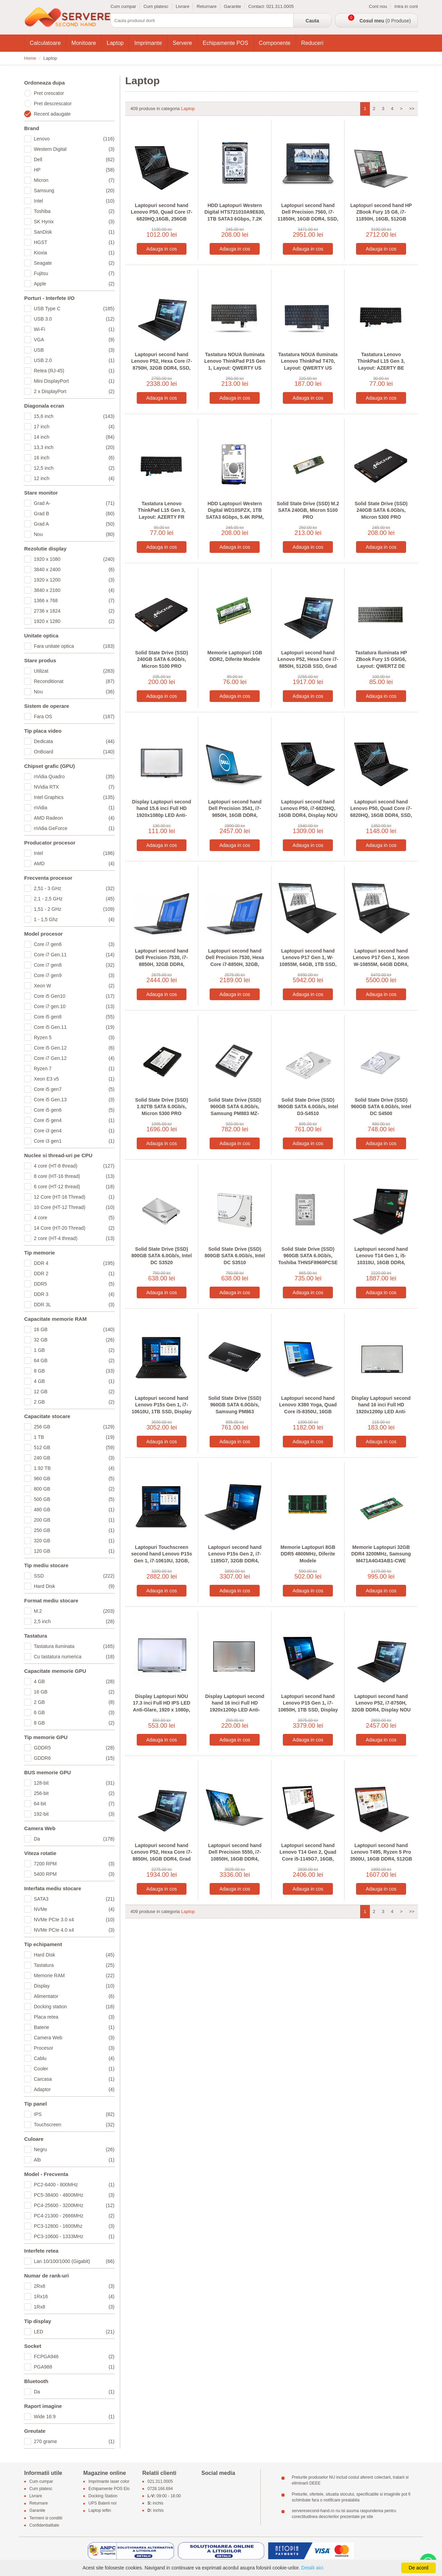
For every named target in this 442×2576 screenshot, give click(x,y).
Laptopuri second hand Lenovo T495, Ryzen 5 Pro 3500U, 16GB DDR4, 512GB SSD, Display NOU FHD (381, 1855)
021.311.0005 (280, 6)
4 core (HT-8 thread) (74, 1165)
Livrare (183, 6)
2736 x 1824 (74, 610)
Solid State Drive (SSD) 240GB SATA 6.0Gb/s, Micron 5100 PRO (161, 659)
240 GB (74, 1457)
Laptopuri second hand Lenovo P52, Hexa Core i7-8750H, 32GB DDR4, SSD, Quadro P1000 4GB (161, 365)
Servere (182, 43)
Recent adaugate (52, 114)
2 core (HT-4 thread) (74, 1238)
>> (411, 108)
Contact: (257, 6)
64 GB (74, 1360)
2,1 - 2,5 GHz (74, 898)
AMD (74, 863)
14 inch (74, 436)
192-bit (74, 1814)
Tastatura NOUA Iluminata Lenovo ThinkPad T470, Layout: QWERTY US (308, 361)
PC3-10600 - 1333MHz (74, 2236)
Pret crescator (49, 93)
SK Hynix (74, 221)
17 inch (74, 426)
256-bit (74, 1793)
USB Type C (74, 308)
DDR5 (74, 1283)
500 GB (74, 1499)
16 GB (74, 1329)
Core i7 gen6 (74, 944)
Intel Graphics (74, 797)
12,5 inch (74, 468)
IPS (74, 2114)
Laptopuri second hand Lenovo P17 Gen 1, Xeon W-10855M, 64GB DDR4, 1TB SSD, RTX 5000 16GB (381, 961)
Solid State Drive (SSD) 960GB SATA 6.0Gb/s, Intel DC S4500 (381, 1106)
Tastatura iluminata (74, 1646)
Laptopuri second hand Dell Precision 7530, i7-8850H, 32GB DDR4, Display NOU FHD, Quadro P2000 (161, 964)
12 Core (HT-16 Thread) (74, 1196)
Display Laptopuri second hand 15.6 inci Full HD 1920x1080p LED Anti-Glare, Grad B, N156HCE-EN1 (161, 815)
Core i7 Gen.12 (74, 1058)
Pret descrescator (53, 103)
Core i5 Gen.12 (74, 1047)
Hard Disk (74, 1586)
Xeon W (74, 985)
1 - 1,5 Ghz (74, 919)
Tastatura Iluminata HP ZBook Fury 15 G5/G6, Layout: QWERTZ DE (381, 659)
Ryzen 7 (74, 1068)
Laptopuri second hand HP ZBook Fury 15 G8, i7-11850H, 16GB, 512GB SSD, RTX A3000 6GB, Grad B (381, 219)
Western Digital (74, 149)
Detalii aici (312, 2567)
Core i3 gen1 (74, 1141)
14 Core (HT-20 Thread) (74, 1227)
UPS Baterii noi (102, 2503)
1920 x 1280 (74, 621)
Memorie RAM (74, 1975)
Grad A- (74, 503)
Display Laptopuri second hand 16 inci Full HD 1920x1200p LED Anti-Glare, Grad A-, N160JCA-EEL (234, 1710)
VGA (74, 339)
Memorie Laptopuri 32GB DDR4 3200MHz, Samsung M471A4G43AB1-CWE (381, 1553)
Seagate (74, 263)
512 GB (74, 1447)
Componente (275, 43)
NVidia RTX (74, 786)
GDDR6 (74, 1758)
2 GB (74, 1401)
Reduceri (312, 43)
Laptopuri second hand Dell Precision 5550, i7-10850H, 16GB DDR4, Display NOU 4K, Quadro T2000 (234, 1859)
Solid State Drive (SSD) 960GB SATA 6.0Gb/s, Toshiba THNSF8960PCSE (307, 1255)
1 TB (74, 1437)
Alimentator (74, 1996)
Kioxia (74, 252)
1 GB (74, 1350)
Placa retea (74, 2016)
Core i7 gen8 (74, 965)
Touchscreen (74, 2124)
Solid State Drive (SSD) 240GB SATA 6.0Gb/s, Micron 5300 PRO (381, 510)
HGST (74, 242)
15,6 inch (74, 416)
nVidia (74, 807)
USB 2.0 (74, 360)
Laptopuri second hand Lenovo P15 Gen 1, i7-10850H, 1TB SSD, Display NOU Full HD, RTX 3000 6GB (308, 1710)
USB (74, 350)
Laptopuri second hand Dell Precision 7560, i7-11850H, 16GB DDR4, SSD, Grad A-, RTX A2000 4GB (308, 215)
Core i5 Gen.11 (74, 1027)
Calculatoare (45, 43)
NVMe (74, 1909)
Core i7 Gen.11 (74, 954)
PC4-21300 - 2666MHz (74, 2215)
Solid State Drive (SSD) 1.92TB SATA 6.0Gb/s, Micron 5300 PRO (161, 1106)
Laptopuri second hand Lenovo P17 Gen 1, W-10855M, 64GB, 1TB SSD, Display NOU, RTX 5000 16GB (308, 964)
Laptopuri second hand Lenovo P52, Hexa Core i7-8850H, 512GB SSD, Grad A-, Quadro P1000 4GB (308, 663)
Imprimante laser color (108, 2481)
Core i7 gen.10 (74, 1006)
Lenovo (74, 138)
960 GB (74, 1478)
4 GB (74, 1381)
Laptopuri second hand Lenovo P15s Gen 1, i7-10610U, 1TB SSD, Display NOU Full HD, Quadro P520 (161, 1408)
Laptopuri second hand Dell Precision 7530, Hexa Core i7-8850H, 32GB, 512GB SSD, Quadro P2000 (235, 961)
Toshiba (74, 211)
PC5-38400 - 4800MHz (74, 2195)
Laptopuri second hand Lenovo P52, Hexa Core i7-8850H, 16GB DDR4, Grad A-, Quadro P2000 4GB (161, 1855)
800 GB (74, 1488)
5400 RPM (74, 1874)
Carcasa (74, 2079)
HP (74, 169)
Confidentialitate (44, 2525)
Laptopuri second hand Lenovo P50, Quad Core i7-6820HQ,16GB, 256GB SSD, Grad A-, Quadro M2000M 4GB (161, 219)
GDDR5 (74, 1747)
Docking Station (102, 2496)
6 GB (74, 1712)
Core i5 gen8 (74, 1016)
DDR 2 (74, 1273)
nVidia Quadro (74, 776)
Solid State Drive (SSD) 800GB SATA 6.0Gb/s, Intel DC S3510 (234, 1255)
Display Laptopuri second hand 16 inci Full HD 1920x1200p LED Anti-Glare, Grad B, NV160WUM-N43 (381, 1411)
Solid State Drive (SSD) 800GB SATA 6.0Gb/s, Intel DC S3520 (162, 1255)
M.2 (74, 1611)
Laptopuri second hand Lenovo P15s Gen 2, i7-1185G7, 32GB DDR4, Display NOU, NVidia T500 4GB (235, 1560)
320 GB (74, 1540)
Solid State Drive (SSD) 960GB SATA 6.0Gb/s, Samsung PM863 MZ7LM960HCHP (234, 1408)
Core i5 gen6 (74, 1109)
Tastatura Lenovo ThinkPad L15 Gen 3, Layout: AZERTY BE (381, 361)
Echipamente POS (225, 43)
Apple (74, 283)
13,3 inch (74, 447)
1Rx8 (74, 2306)
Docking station (74, 2006)
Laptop (115, 43)
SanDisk (74, 231)
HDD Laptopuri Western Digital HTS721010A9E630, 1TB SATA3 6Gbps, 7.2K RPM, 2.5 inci (234, 215)
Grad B (74, 513)
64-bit (74, 1803)
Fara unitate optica (74, 646)
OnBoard (74, 751)
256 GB (74, 1426)
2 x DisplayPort (74, 391)
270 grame (74, 2441)
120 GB (74, 1551)
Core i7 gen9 (74, 975)
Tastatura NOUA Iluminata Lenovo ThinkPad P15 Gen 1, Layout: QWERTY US (235, 361)
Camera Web (74, 2037)
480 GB (74, 1509)
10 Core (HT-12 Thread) (74, 1207)
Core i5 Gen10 (74, 996)
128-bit (74, 1782)
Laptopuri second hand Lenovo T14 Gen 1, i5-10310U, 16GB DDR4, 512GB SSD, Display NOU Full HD (381, 1262)
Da (74, 1838)
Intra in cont (406, 6)
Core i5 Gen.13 (74, 1099)
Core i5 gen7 (74, 1089)
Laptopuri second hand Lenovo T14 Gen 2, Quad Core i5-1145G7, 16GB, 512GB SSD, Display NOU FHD (308, 1859)
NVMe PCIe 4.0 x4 (74, 1929)
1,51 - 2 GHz (74, 909)
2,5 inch (74, 1621)
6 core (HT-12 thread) (74, 1186)
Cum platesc (155, 6)
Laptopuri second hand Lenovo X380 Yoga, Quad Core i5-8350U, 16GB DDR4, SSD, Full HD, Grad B (308, 1411)
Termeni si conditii (45, 2518)
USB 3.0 (74, 318)
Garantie (232, 6)
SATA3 (74, 1898)
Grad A (74, 523)
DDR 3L (74, 1304)
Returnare (206, 6)
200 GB (74, 1519)
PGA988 (74, 2366)
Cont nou (378, 6)
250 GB (74, 1530)
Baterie (74, 2027)
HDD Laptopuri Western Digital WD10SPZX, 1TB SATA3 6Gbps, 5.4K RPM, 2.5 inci (235, 514)
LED (74, 2331)
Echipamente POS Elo (108, 2488)
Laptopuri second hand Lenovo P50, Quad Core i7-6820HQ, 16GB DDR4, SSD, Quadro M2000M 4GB (381, 812)
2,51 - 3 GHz (74, 888)
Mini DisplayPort (74, 381)
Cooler (74, 2068)
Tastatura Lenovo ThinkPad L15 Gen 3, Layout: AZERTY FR (161, 510)
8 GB (74, 1370)
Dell (74, 159)
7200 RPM (74, 1863)
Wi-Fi (74, 329)
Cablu (74, 2058)
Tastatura (74, 1965)
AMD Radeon (74, 817)
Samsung (74, 190)
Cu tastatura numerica (74, 1656)
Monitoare (83, 43)
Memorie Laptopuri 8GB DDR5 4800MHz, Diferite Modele (307, 1553)
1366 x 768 (74, 600)
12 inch (74, 478)
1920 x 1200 (74, 579)
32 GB (74, 1339)
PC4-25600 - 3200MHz (74, 2205)
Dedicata (74, 741)
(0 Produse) (385, 20)
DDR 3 (74, 1294)
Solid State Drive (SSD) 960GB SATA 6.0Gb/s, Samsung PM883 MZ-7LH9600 (234, 1110)
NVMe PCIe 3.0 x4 (74, 1919)
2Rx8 (74, 2286)
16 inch (74, 457)
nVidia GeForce (74, 828)
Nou (74, 534)
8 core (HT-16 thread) (74, 1176)
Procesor (74, 2048)
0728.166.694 (160, 2488)
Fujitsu (74, 273)
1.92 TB (74, 1468)
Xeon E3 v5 (74, 1078)
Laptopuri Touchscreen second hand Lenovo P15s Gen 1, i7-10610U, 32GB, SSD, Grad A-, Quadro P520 (161, 1560)
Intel (74, 200)
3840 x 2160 (74, 590)
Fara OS (74, 716)
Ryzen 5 (74, 1037)
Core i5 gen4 (74, 1120)
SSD (74, 1575)
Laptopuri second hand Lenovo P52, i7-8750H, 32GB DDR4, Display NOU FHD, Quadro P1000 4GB (381, 1706)
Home (30, 58)
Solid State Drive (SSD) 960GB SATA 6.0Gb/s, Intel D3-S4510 (308, 1106)
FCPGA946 (74, 2356)
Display (74, 1985)
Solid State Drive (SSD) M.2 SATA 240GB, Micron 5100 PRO (308, 510)
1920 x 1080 (74, 559)
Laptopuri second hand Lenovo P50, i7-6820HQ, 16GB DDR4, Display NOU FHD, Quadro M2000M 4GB (307, 812)
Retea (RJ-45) (74, 370)
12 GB (74, 1391)
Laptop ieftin (99, 2510)
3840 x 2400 (74, 569)
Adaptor (74, 2089)
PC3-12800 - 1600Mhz (74, 2226)
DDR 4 (74, 1263)
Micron (74, 180)
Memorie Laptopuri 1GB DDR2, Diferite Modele (234, 656)
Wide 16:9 (74, 2416)
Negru (74, 2149)
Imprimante (148, 43)
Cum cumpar (123, 6)
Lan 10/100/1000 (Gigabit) (74, 2261)
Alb (74, 2159)
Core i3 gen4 (74, 1130)
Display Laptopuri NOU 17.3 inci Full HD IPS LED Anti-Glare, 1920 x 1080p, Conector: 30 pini (161, 1706)
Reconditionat (74, 681)
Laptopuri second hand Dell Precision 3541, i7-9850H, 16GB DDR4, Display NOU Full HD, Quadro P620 (234, 815)
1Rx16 (74, 2296)
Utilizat (74, 670)
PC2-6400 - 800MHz (74, 2184)
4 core (74, 1217)
